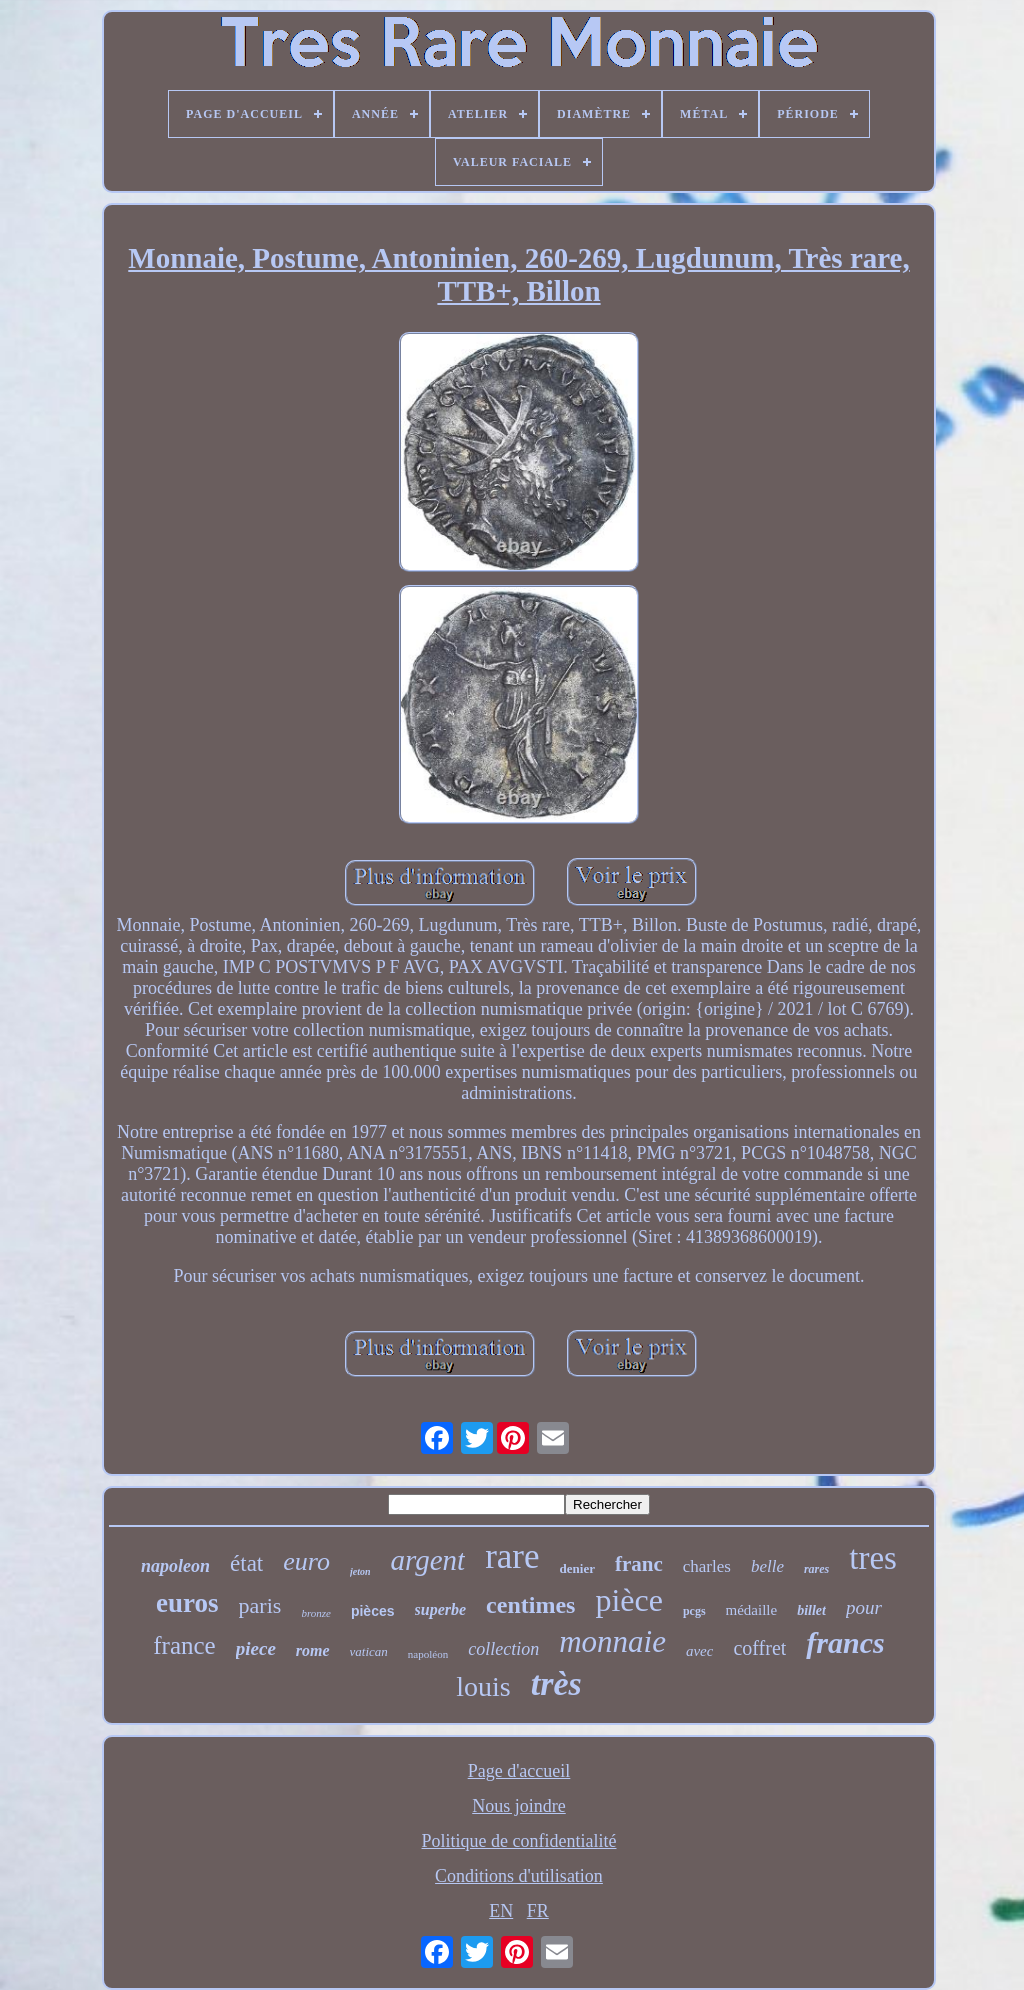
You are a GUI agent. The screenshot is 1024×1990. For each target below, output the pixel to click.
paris (260, 1605)
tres (873, 1558)
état (246, 1563)
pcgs (694, 1611)
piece (256, 1648)
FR (538, 1911)
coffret (759, 1648)
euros (187, 1603)
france (184, 1645)
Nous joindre (519, 1806)
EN (501, 1911)
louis (483, 1686)
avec (699, 1651)
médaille (752, 1610)
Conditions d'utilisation (519, 1876)
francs (845, 1642)
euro (306, 1561)
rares (816, 1569)
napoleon (175, 1566)
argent (428, 1560)
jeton (360, 1571)
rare (512, 1556)
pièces (373, 1611)
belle (767, 1566)
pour (864, 1607)
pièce (629, 1600)
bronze (316, 1613)
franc (639, 1564)
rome (313, 1650)
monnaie (612, 1641)
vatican (369, 1651)
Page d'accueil (519, 1771)
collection (503, 1649)
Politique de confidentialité (519, 1841)
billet (811, 1610)
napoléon (428, 1654)
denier (577, 1568)
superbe (441, 1609)
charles (707, 1566)
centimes (530, 1605)
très (556, 1683)
